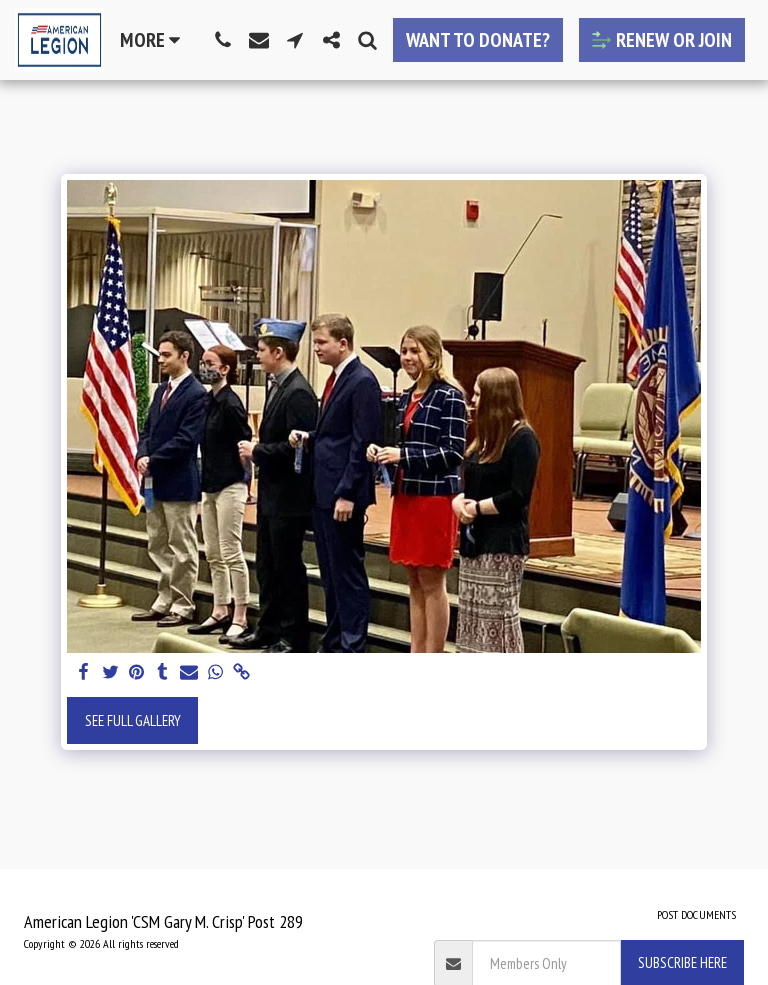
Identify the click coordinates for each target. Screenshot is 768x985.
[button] (223, 40)
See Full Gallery (133, 720)
